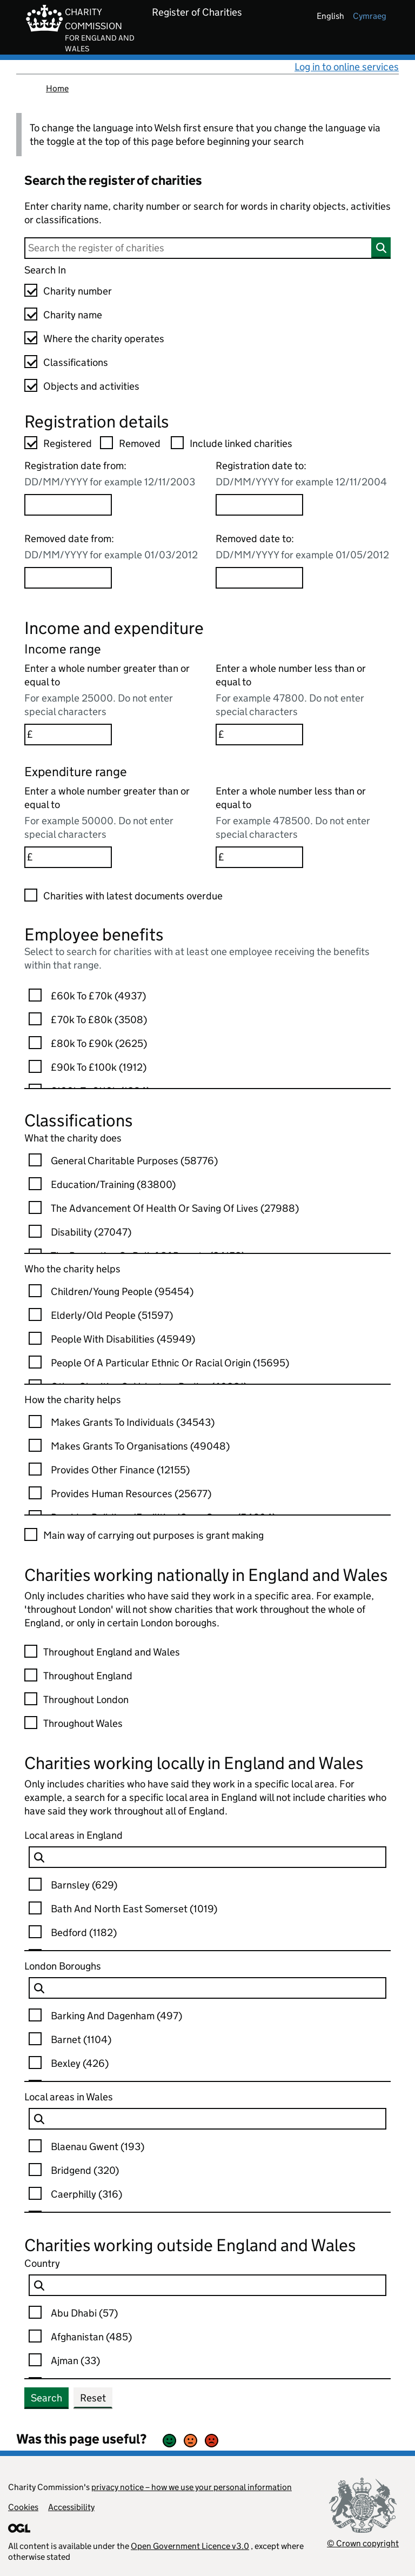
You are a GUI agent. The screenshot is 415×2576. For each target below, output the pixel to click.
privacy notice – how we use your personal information (191, 2487)
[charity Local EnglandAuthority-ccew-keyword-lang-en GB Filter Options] (207, 1857)
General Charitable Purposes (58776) (134, 1160)
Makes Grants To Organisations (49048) (140, 1446)
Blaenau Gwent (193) (97, 2146)
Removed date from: (69, 538)
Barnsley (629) (84, 1885)
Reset (93, 2398)
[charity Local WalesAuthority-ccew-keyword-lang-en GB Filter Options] (207, 2119)
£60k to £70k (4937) (98, 996)
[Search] (207, 248)
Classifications (75, 362)
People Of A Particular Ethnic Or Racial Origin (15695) (170, 1363)
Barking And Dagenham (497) (116, 2016)
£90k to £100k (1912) (98, 1067)
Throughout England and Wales (111, 1652)
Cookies (23, 2507)
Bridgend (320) (85, 2170)
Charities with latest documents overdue (133, 896)
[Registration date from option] (68, 505)
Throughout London (86, 1699)
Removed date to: (255, 538)
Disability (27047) (91, 1232)
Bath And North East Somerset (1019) (134, 1909)
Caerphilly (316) (86, 2194)
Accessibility (71, 2507)
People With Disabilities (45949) (123, 1339)
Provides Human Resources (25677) (131, 1493)
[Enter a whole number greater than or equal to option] (68, 734)
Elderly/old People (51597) (112, 1315)
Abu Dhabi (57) (84, 2313)
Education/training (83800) (113, 1184)
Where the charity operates (103, 338)
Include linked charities (241, 443)
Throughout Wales (83, 1723)
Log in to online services (346, 67)
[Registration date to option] (259, 505)
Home (57, 88)
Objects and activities (91, 386)
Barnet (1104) (81, 2039)
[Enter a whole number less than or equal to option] (259, 734)
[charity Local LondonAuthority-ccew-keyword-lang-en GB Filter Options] (207, 1988)
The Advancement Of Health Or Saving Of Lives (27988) (175, 1208)
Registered (67, 443)
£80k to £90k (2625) (99, 1043)
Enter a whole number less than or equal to (291, 675)
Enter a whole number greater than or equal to (107, 675)
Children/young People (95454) (122, 1291)
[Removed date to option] (259, 578)
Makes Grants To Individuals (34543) (133, 1422)
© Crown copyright (363, 2543)
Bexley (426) (80, 2063)
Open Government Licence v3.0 (190, 2546)
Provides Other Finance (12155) (120, 1470)
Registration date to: (261, 465)
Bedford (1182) (84, 1932)
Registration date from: (75, 465)
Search (46, 2398)
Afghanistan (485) (91, 2337)
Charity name (72, 315)
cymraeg (369, 16)
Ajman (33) (75, 2360)
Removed (139, 443)
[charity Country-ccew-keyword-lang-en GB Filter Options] (207, 2285)
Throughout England (87, 1676)
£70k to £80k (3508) (99, 1019)
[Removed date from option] (68, 578)
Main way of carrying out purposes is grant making (153, 1535)
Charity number (77, 291)
